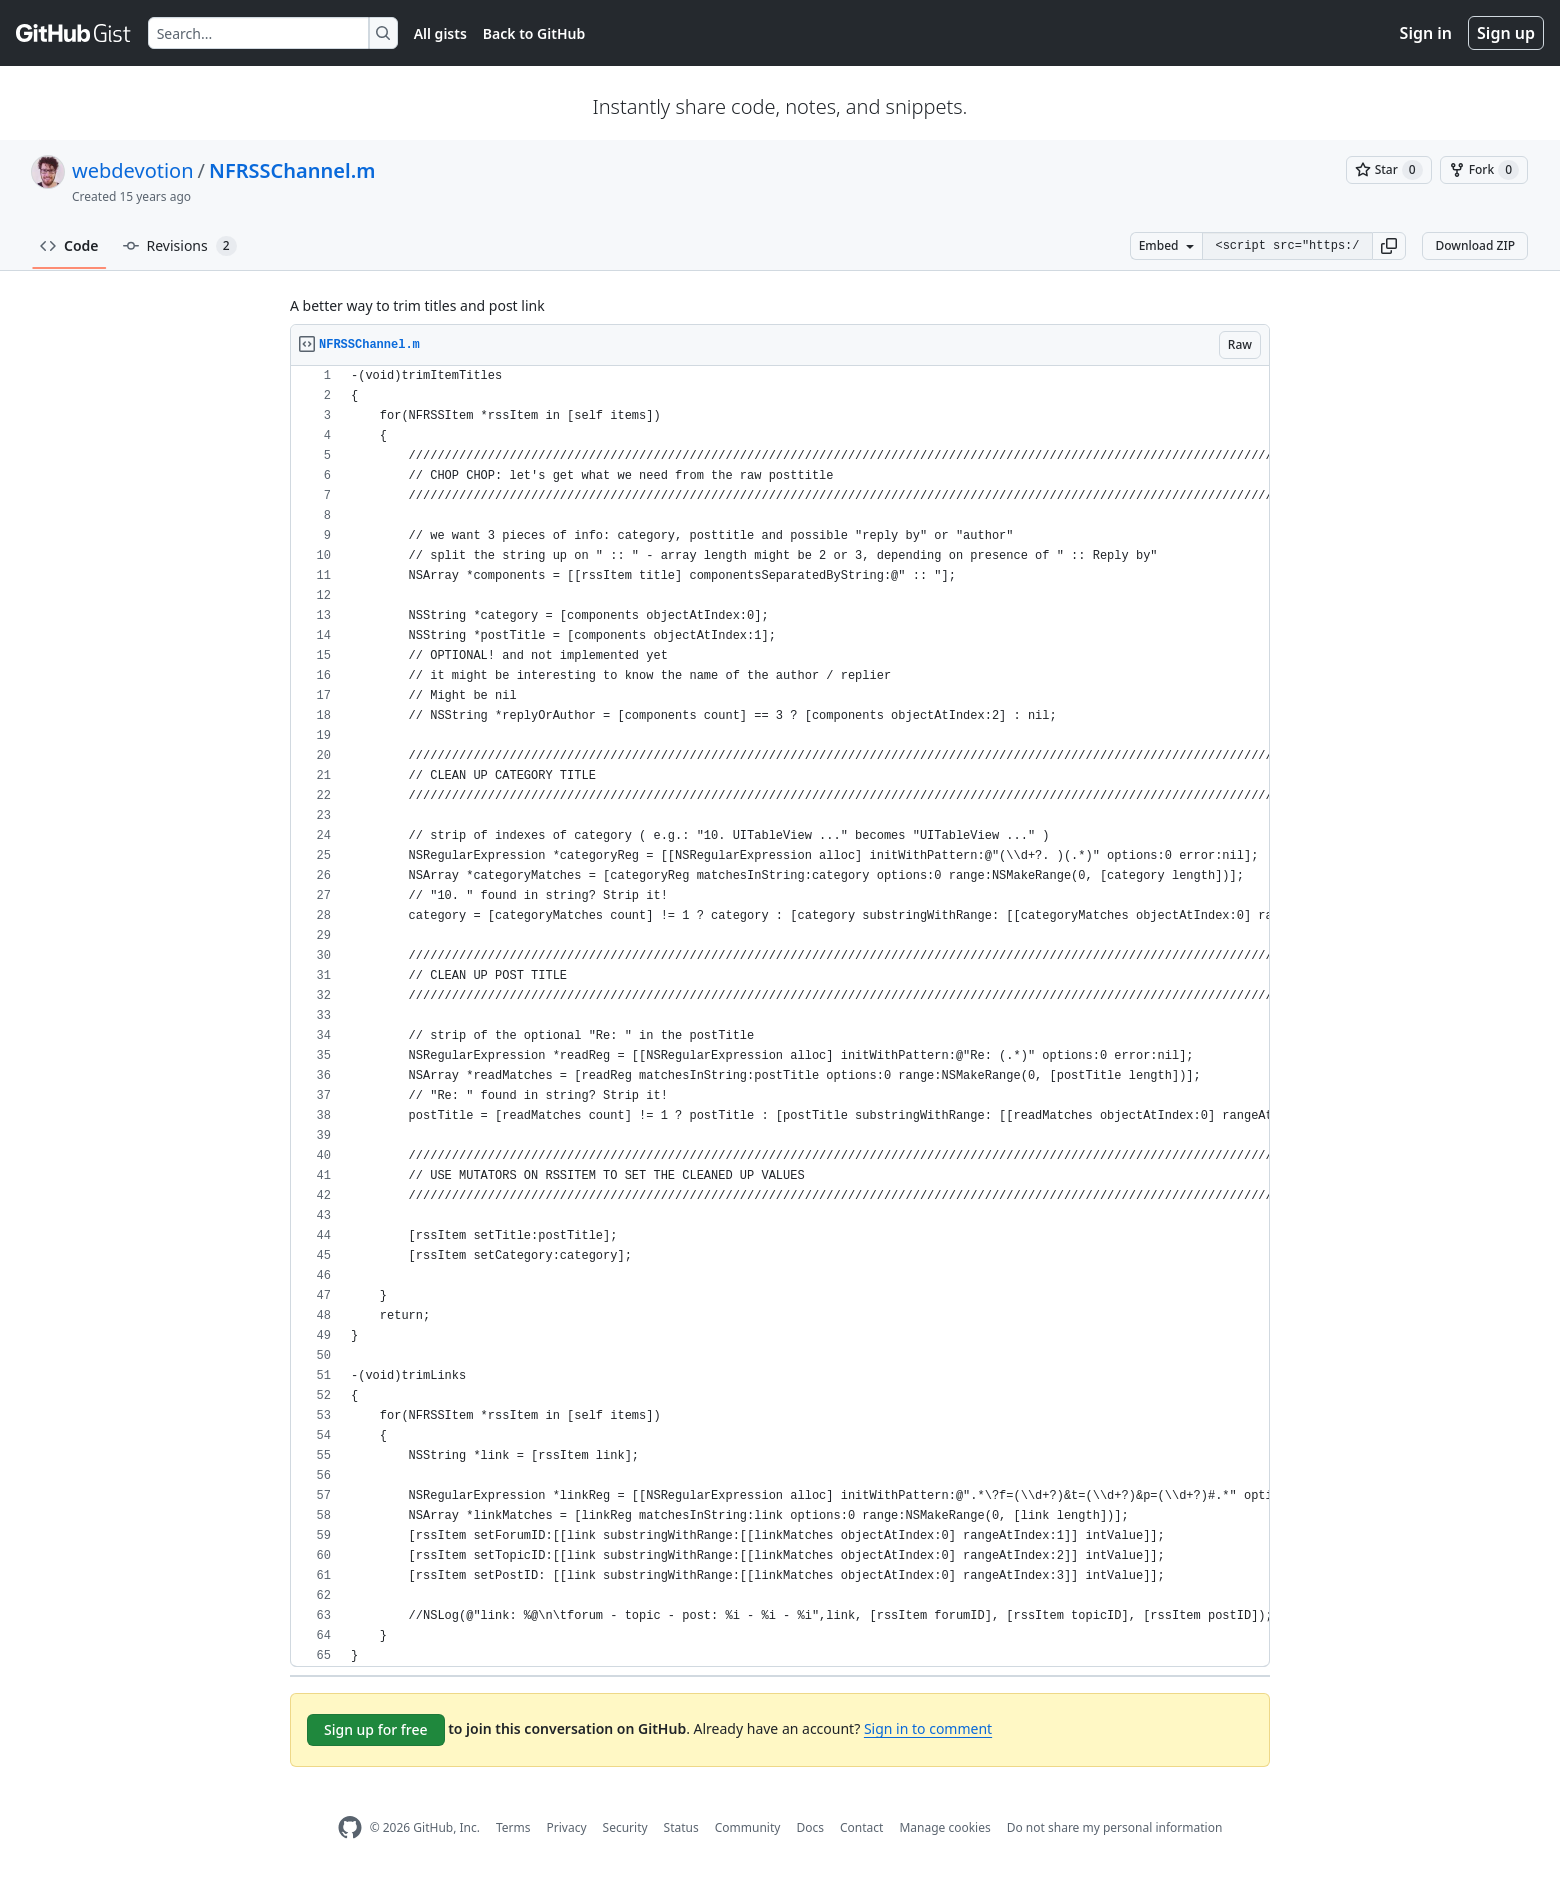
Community (748, 1827)
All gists (440, 33)
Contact (861, 1827)
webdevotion (133, 170)
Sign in (1426, 33)
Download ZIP (1475, 245)
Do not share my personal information (1115, 1827)
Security (625, 1827)
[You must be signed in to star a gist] (1389, 170)
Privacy (567, 1827)
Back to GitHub (534, 33)
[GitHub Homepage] (350, 1827)
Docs (810, 1827)
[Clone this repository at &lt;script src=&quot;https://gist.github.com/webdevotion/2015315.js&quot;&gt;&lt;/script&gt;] (1287, 246)
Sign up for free (376, 1729)
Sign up (1506, 33)
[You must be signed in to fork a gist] (1484, 170)
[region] (780, 1016)
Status (681, 1827)
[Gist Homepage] (74, 33)
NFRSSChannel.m (292, 170)
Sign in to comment (928, 1728)
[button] (1389, 246)
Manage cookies (944, 1827)
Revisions (180, 246)
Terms (513, 1827)
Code (69, 245)
